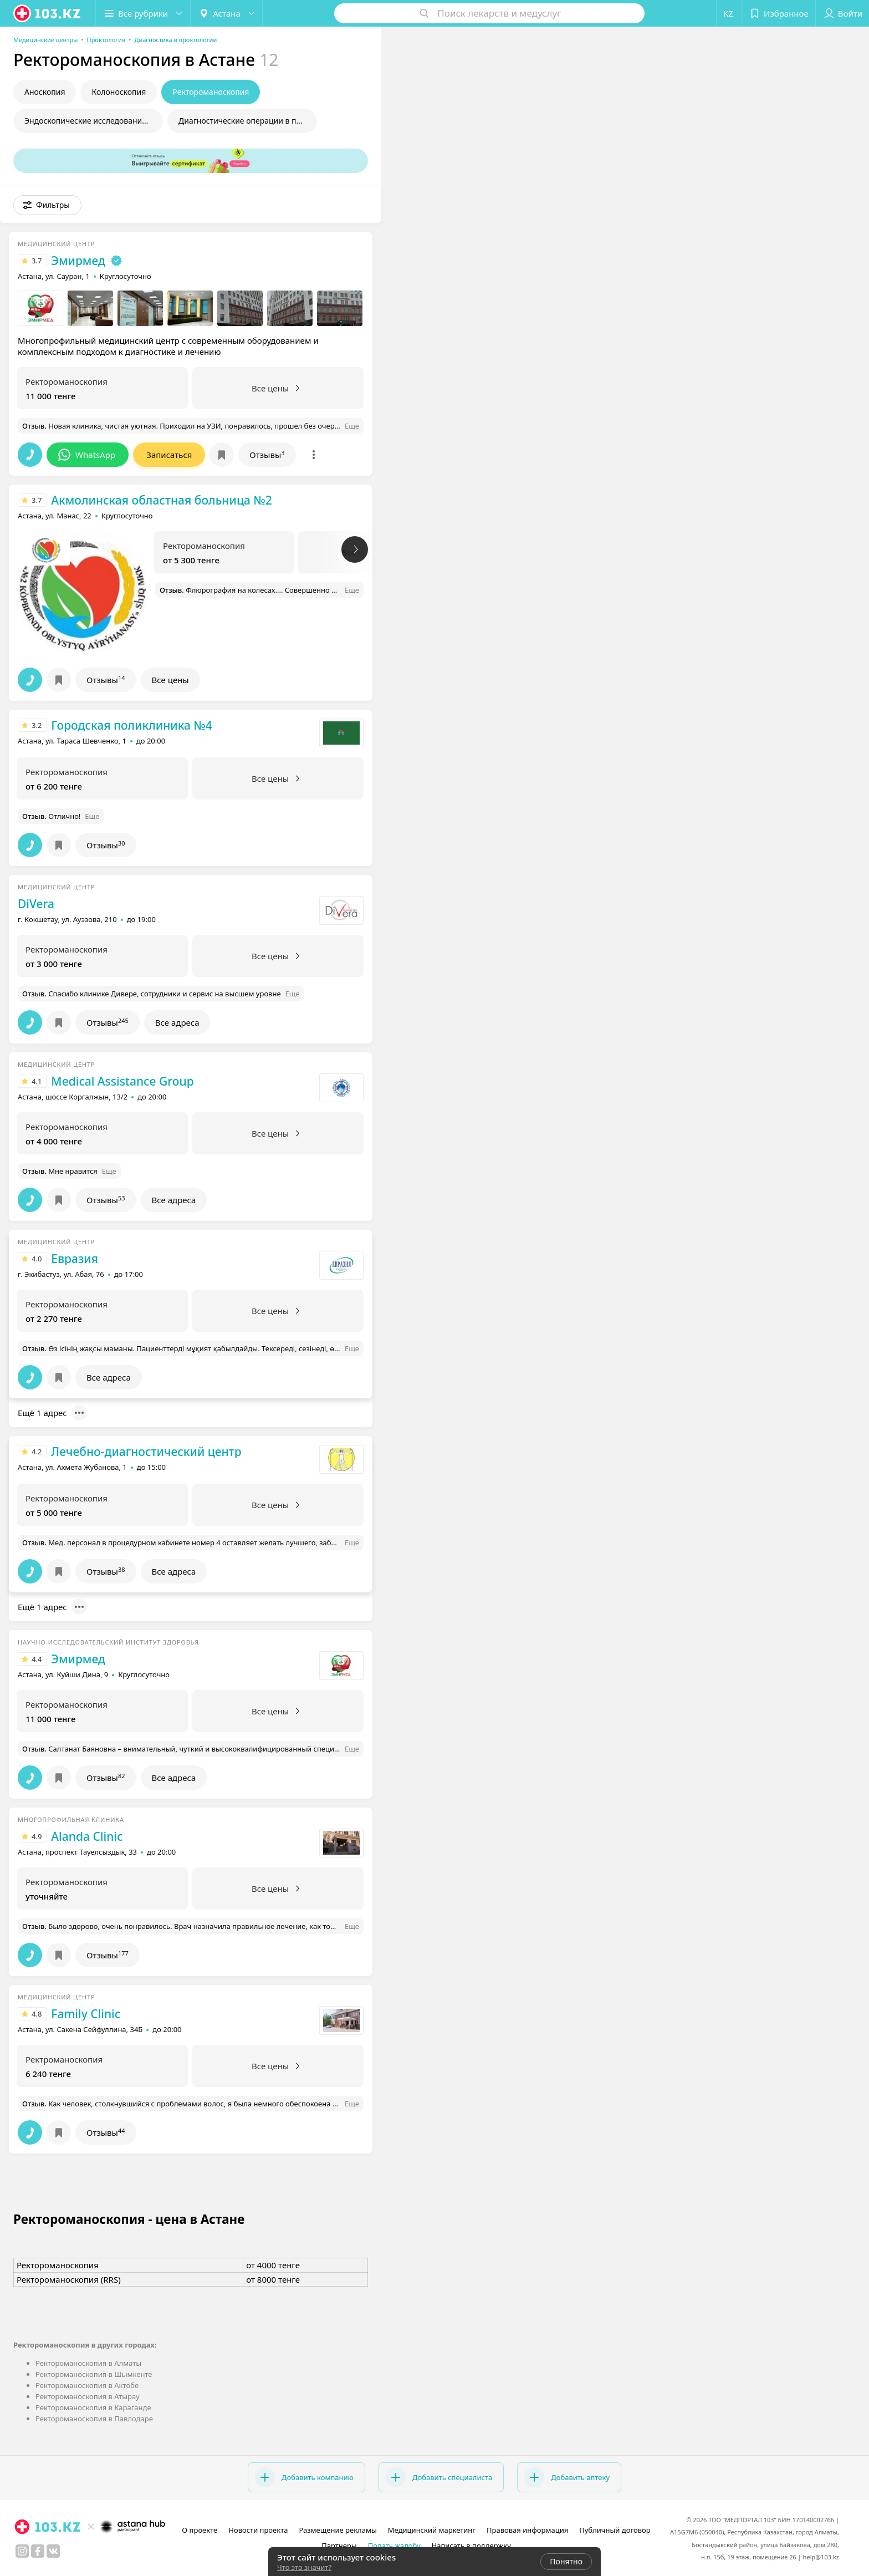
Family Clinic (85, 2013)
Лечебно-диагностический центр (146, 1451)
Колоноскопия (118, 91)
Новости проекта (258, 2530)
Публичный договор (614, 2530)
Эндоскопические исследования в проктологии (93, 120)
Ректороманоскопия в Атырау (87, 2396)
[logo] (47, 13)
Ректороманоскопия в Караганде (93, 2407)
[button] (143, 13)
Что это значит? (304, 2567)
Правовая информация (527, 2530)
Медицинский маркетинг (432, 2530)
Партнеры (339, 2545)
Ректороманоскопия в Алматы (88, 2363)
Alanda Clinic (86, 1836)
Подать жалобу (394, 2545)
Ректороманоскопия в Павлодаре (94, 2419)
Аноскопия (44, 91)
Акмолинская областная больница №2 (161, 500)
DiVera (36, 903)
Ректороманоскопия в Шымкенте (93, 2374)
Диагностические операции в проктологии (247, 120)
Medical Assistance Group (122, 1081)
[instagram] (22, 2551)
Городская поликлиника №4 (131, 725)
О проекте (199, 2530)
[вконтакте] (53, 2551)
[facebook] (37, 2551)
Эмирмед (78, 260)
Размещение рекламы (337, 2530)
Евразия (74, 1258)
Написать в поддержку (471, 2545)
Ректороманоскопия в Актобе (87, 2385)
